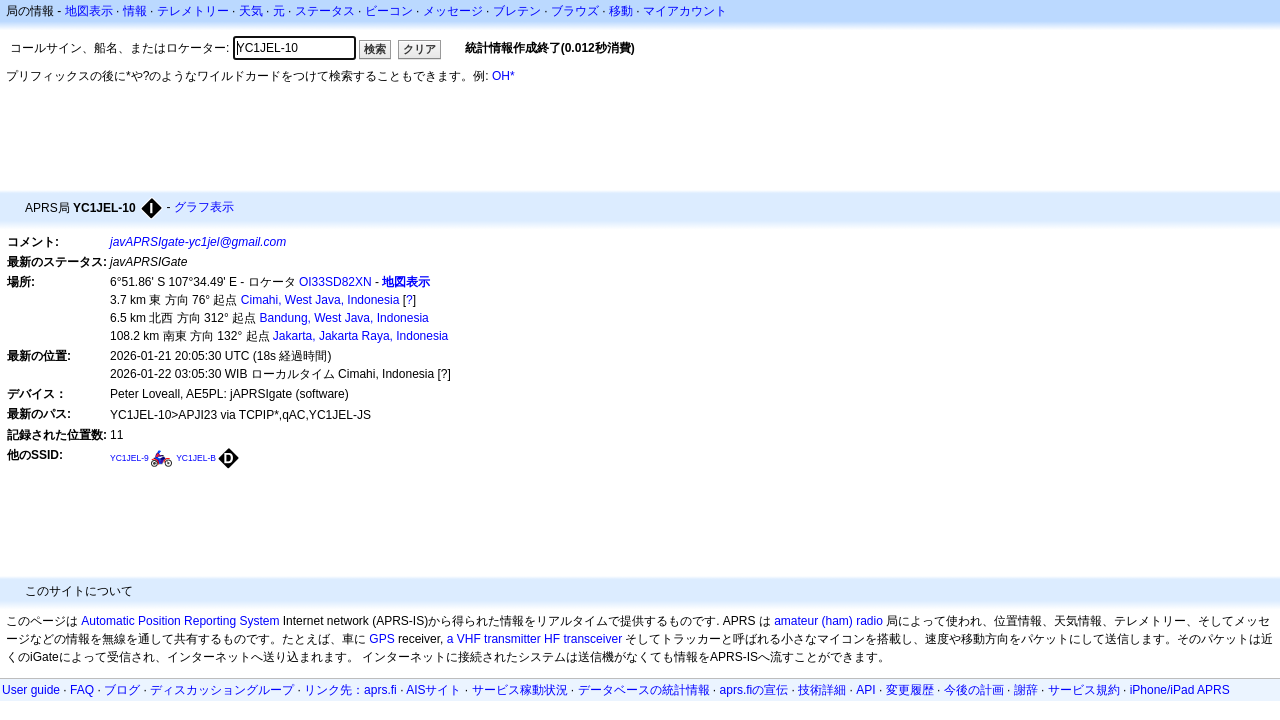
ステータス (325, 11)
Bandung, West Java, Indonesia (344, 318)
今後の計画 (974, 690)
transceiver (592, 639)
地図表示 (89, 11)
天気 (251, 11)
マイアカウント (685, 11)
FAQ (82, 690)
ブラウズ (575, 11)
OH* (503, 76)
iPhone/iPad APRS (1180, 690)
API (865, 690)
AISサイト (433, 690)
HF (552, 639)
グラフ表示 (204, 207)
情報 (135, 11)
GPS (381, 639)
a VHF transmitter (494, 639)
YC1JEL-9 (129, 458)
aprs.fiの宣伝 (754, 690)
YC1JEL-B (196, 458)
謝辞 (1026, 690)
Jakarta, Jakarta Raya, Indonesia (360, 336)
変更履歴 (910, 690)
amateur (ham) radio (828, 621)
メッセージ (453, 11)
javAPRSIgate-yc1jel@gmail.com (198, 242)
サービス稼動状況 (520, 690)
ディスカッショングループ (222, 690)
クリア (419, 49)
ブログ (122, 690)
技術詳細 (822, 690)
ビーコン (389, 11)
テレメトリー (193, 11)
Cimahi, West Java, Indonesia (320, 300)
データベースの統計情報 (644, 690)
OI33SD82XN (335, 282)
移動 (621, 11)
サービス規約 (1084, 690)
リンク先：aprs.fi (350, 690)
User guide (31, 690)
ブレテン (517, 11)
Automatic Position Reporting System (180, 621)
